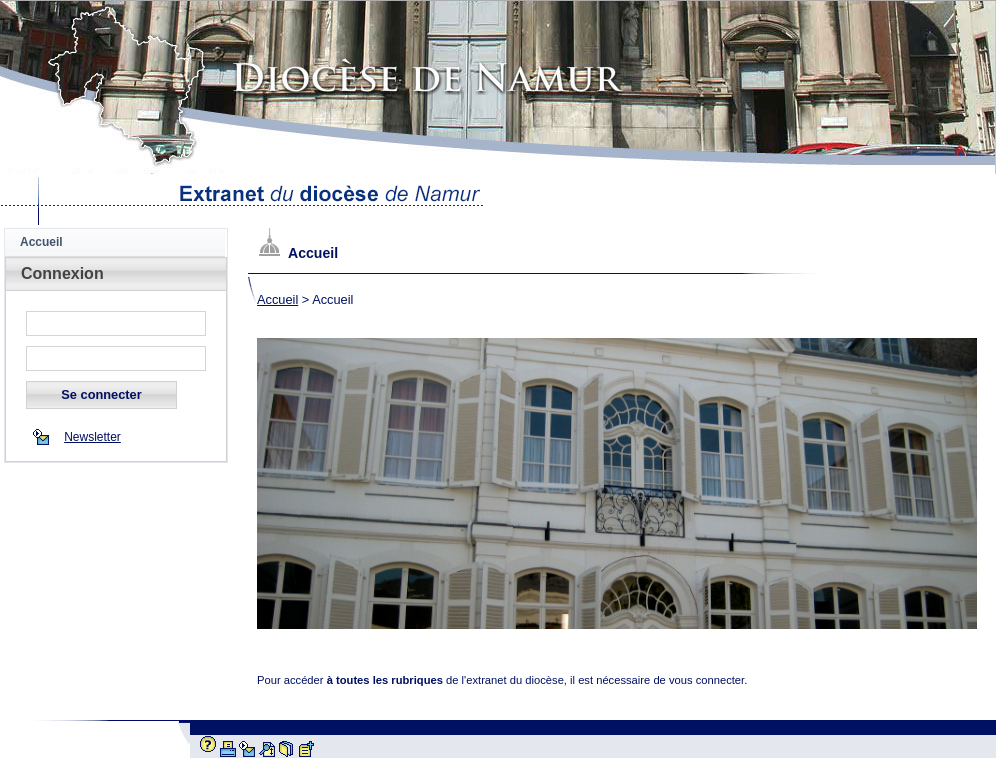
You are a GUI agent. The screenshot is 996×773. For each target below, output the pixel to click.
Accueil (277, 299)
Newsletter (92, 437)
